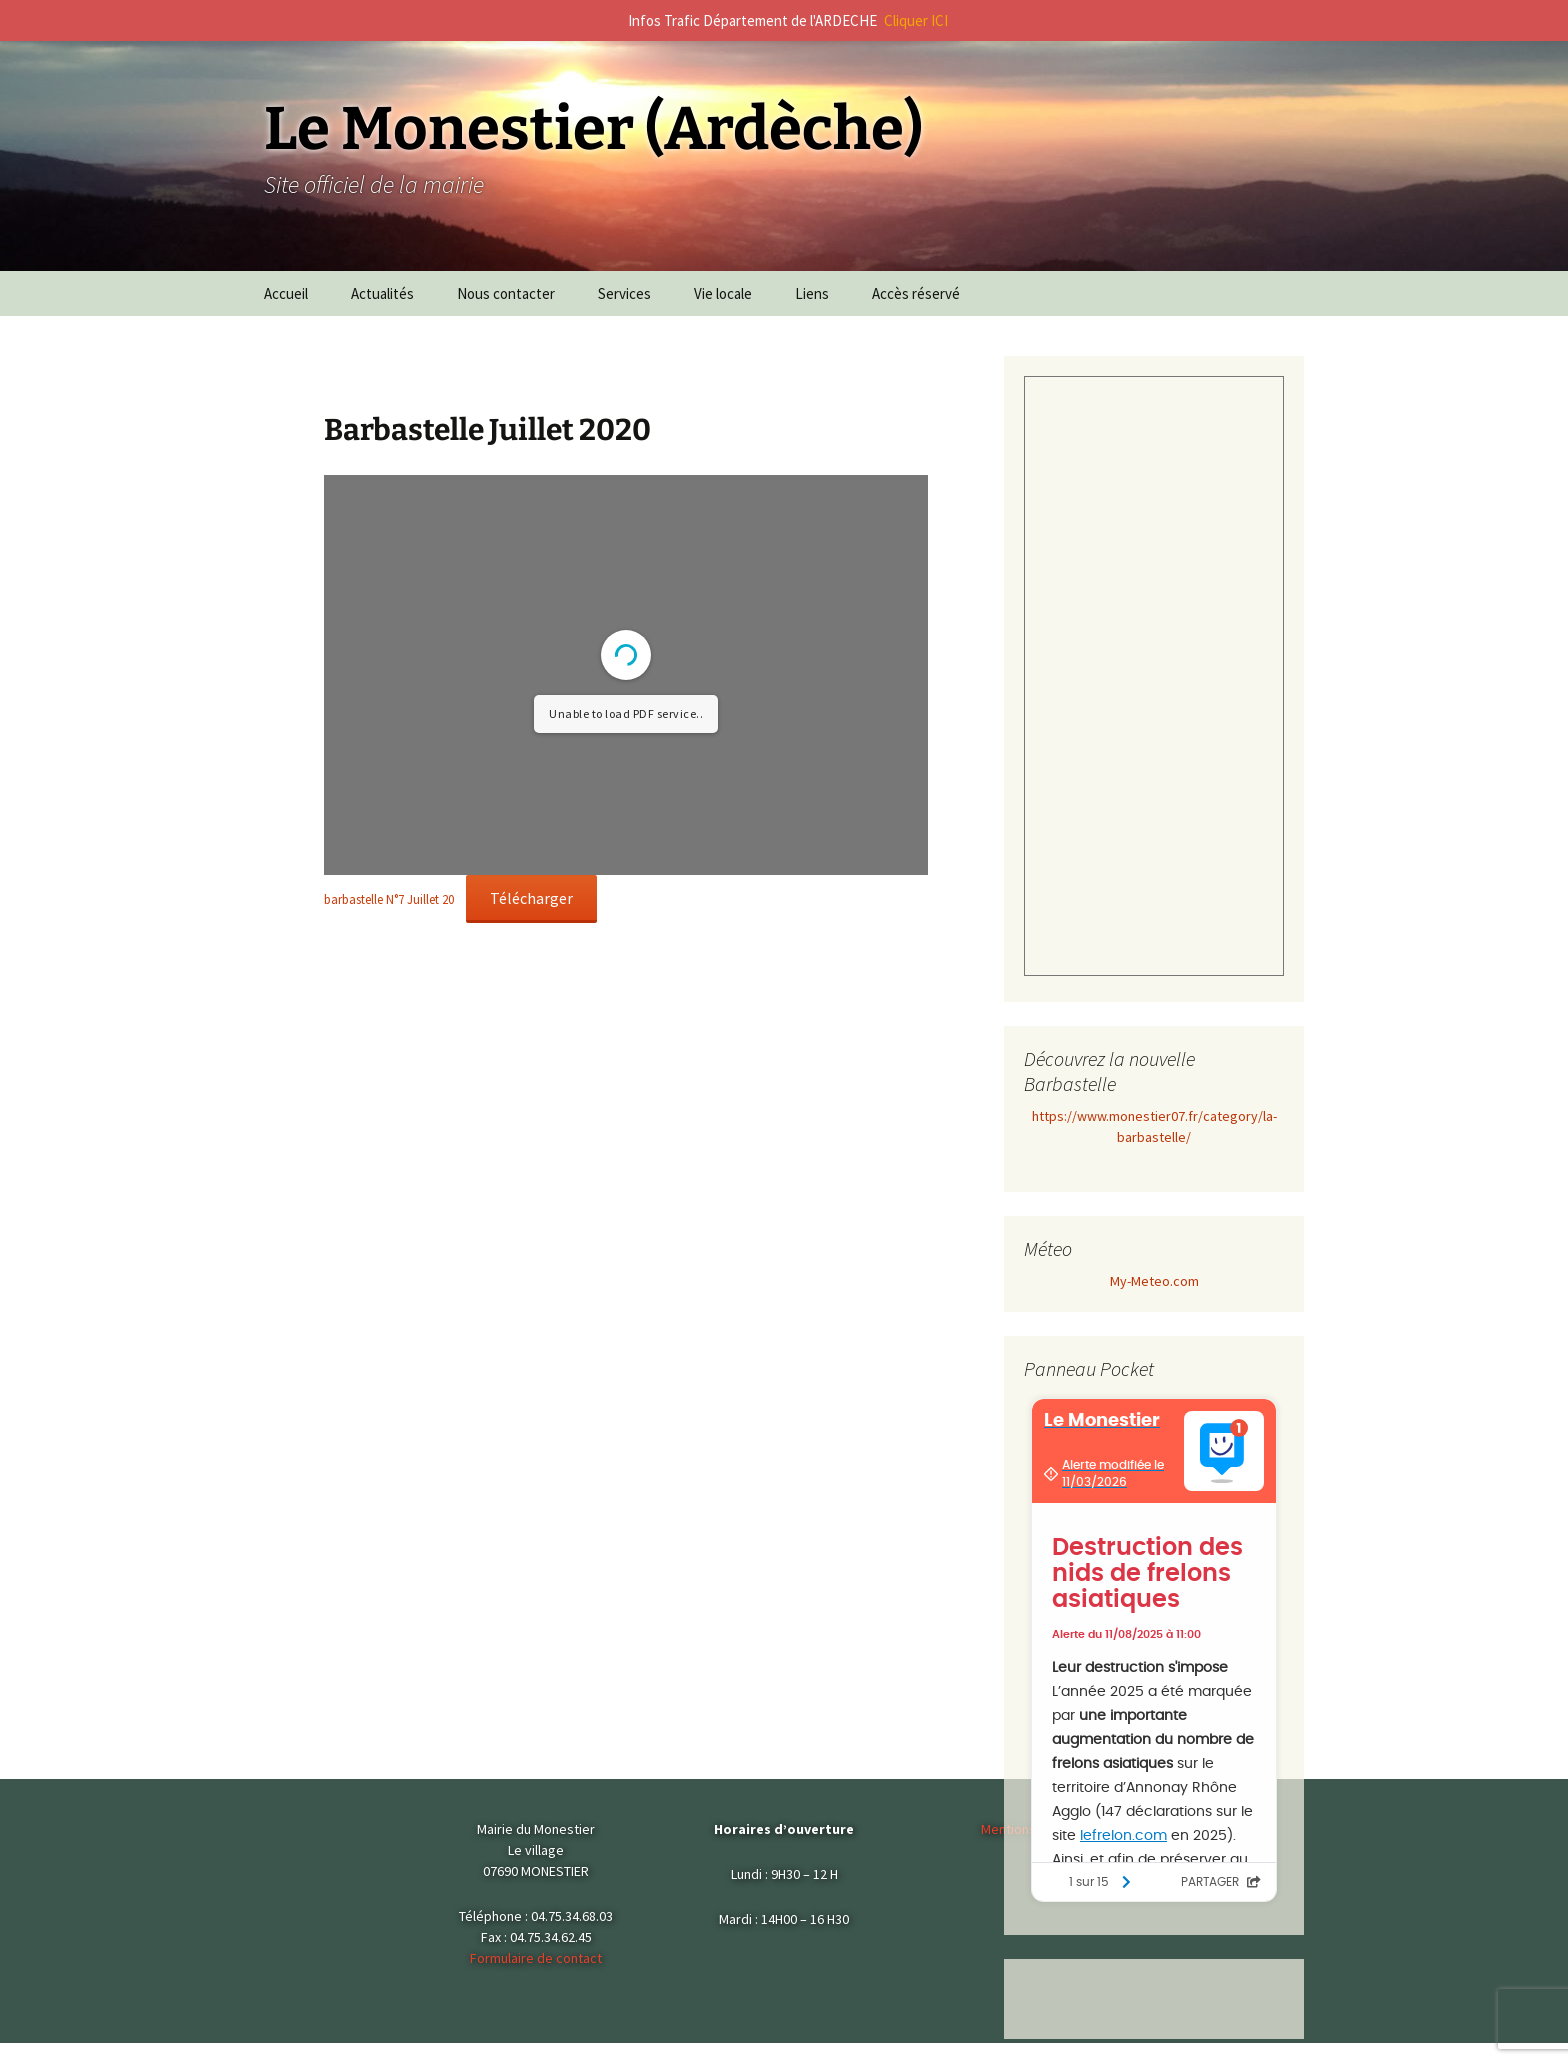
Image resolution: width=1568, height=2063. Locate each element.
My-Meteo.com (1154, 1281)
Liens (812, 293)
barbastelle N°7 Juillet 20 (389, 899)
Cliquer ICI (916, 20)
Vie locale (723, 293)
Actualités (382, 293)
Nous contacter (506, 293)
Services (624, 293)
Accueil (286, 293)
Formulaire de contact (536, 1958)
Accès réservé (916, 293)
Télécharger (531, 898)
